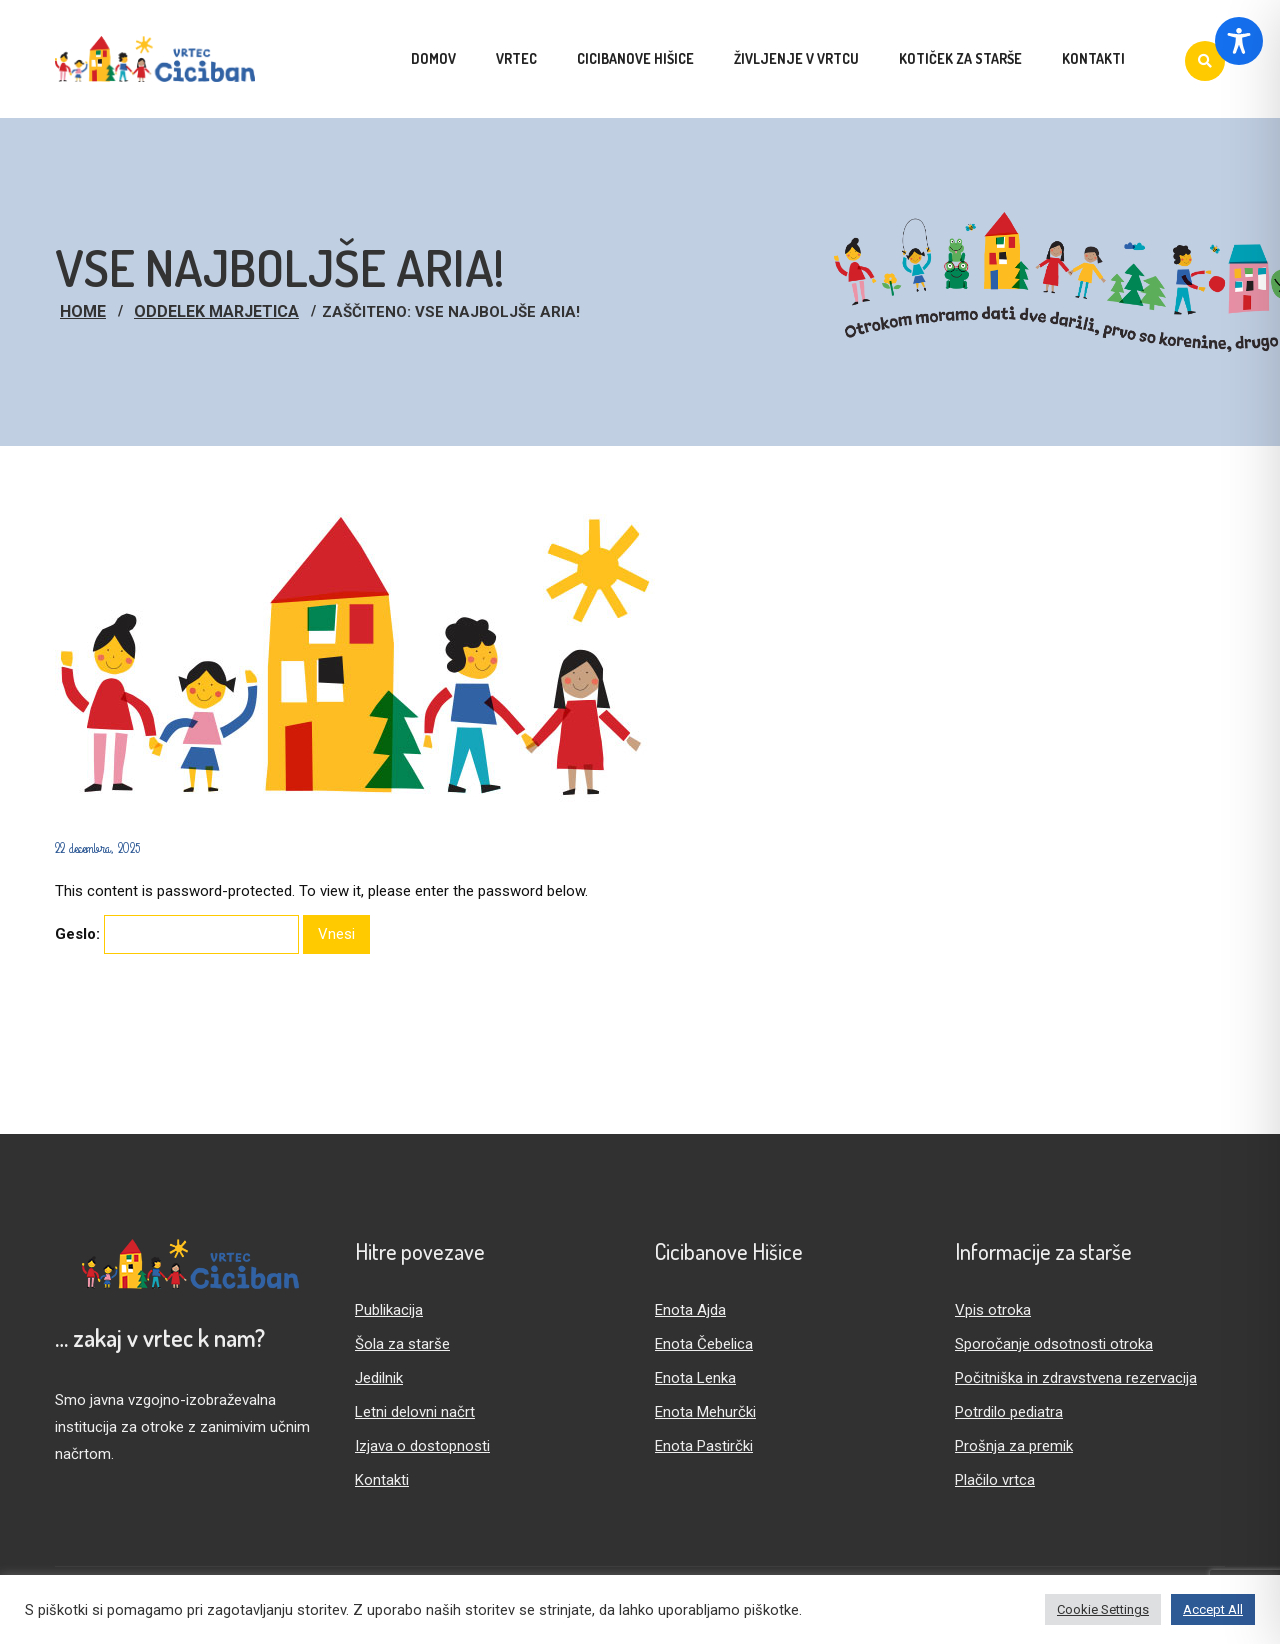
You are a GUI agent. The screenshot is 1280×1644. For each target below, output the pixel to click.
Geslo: (177, 934)
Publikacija (389, 1310)
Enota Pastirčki (704, 1446)
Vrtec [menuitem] (516, 58)
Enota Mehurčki (705, 1412)
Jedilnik (379, 1378)
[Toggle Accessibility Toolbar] (1239, 41)
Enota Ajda (690, 1310)
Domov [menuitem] (433, 58)
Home (83, 311)
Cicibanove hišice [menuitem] (635, 58)
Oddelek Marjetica (216, 311)
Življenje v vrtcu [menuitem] (796, 58)
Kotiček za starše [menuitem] (960, 58)
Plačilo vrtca (995, 1480)
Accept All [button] (1213, 1609)
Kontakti (382, 1480)
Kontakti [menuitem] (1093, 58)
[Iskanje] (1205, 61)
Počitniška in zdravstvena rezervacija (1076, 1378)
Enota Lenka (695, 1378)
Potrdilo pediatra (1009, 1412)
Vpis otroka (993, 1310)
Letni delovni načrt (415, 1412)
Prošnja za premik (1014, 1446)
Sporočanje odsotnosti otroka (1054, 1344)
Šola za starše (402, 1344)
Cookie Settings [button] (1103, 1609)
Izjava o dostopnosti (422, 1446)
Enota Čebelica (704, 1344)
